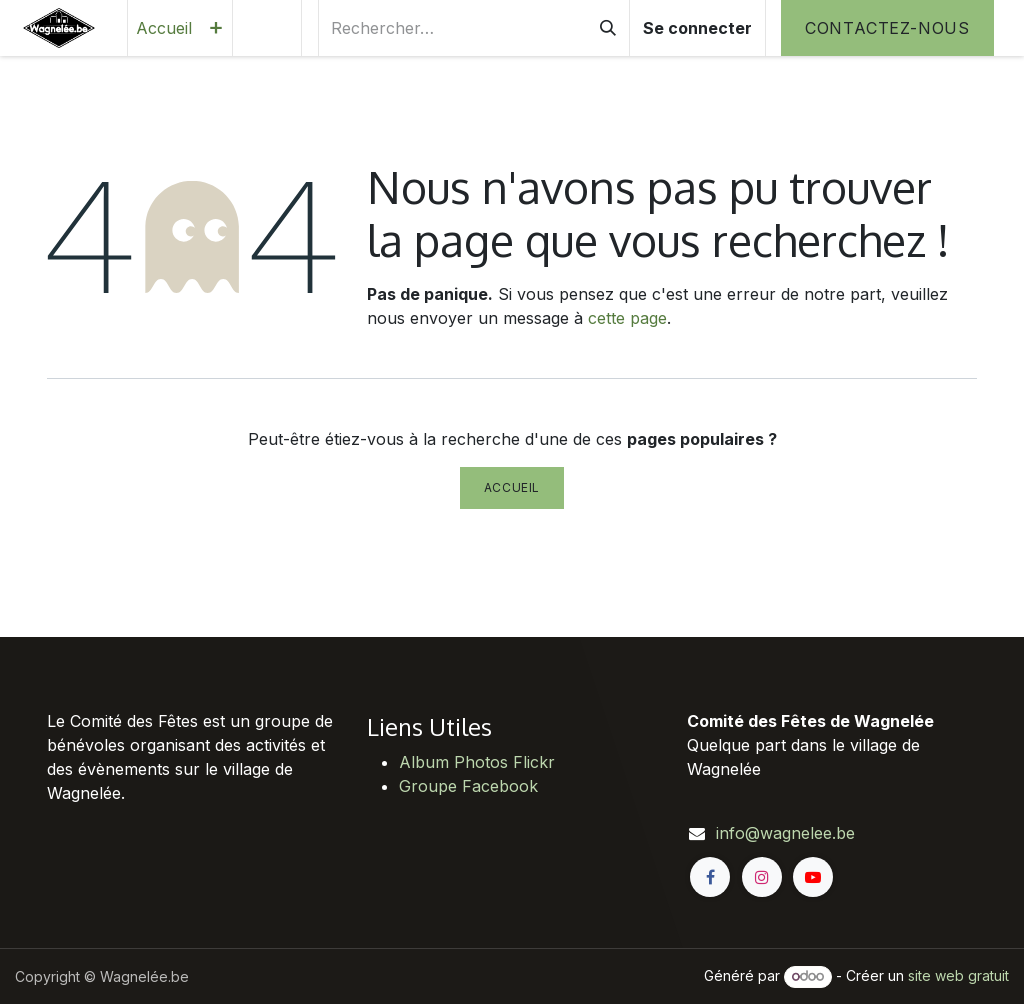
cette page (627, 318)
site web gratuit (958, 975)
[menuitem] (164, 28)
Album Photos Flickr (477, 762)
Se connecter (697, 28)
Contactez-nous (887, 28)
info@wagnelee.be (785, 833)
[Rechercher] (608, 28)
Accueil (512, 487)
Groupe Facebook (468, 786)
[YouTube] (813, 877)
